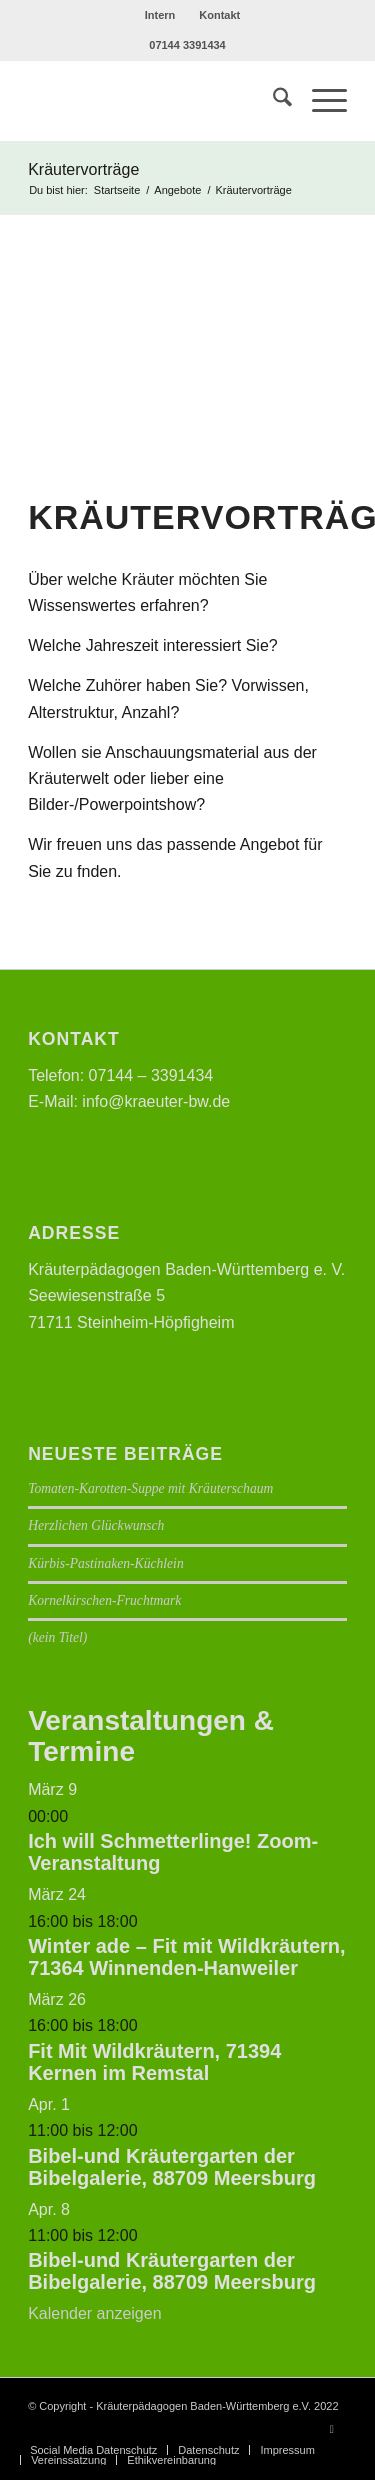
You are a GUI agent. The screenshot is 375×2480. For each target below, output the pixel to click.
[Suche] (272, 101)
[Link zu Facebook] (332, 2429)
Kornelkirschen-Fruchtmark (104, 1600)
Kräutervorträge (83, 169)
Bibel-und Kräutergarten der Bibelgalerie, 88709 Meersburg (172, 2167)
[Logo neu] (155, 101)
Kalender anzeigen (94, 2313)
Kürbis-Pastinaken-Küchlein (106, 1563)
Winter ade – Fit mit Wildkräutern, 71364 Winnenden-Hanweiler (186, 1957)
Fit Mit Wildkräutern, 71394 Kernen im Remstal (154, 2062)
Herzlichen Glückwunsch (96, 1525)
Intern (160, 15)
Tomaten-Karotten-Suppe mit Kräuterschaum (150, 1488)
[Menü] (319, 101)
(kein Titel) (57, 1637)
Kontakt (219, 15)
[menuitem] (161, 15)
